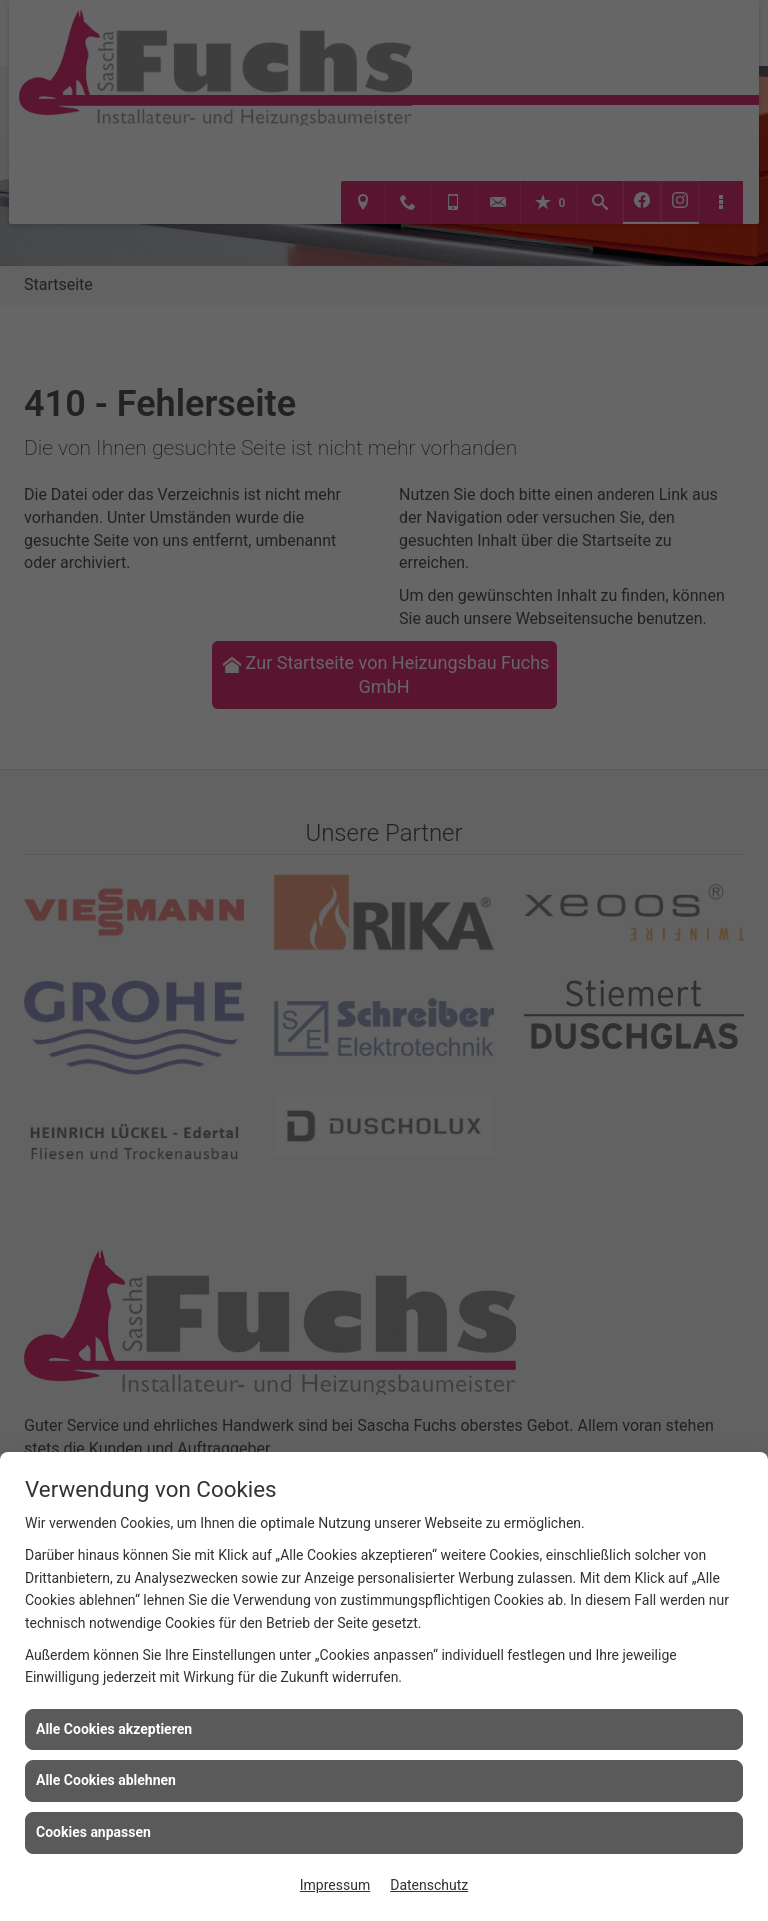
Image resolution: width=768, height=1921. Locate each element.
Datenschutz (429, 1885)
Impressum (335, 1885)
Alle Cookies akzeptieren (114, 1729)
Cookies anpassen (93, 1832)
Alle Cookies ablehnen (106, 1780)
